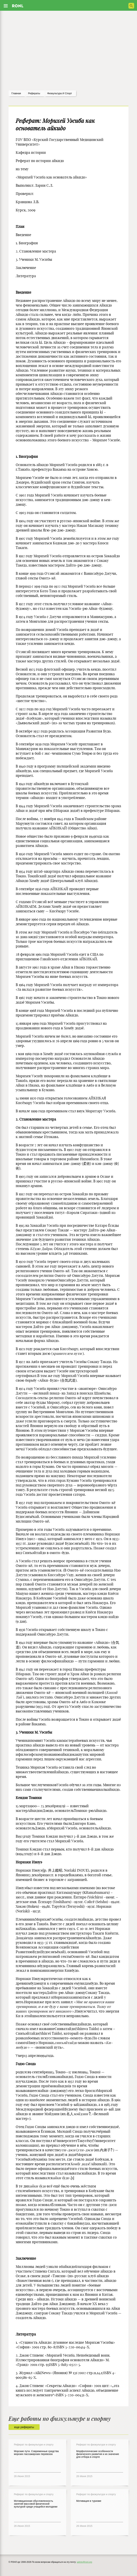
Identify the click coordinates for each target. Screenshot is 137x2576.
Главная (16, 93)
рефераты (34, 93)
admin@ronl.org (84, 2562)
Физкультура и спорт (59, 93)
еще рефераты (24, 2427)
